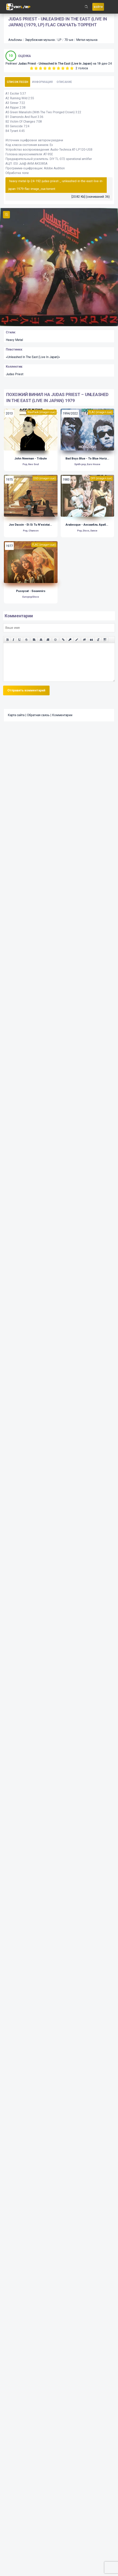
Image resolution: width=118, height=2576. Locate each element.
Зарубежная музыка (40, 40)
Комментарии (62, 2556)
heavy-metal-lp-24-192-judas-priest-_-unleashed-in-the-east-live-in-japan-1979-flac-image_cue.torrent (55, 185)
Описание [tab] (64, 81)
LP (59, 40)
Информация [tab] (42, 81)
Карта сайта (16, 2556)
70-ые (68, 40)
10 (72, 68)
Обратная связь (38, 2556)
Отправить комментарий (26, 2531)
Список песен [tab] (17, 81)
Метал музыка (86, 40)
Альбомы (15, 40)
